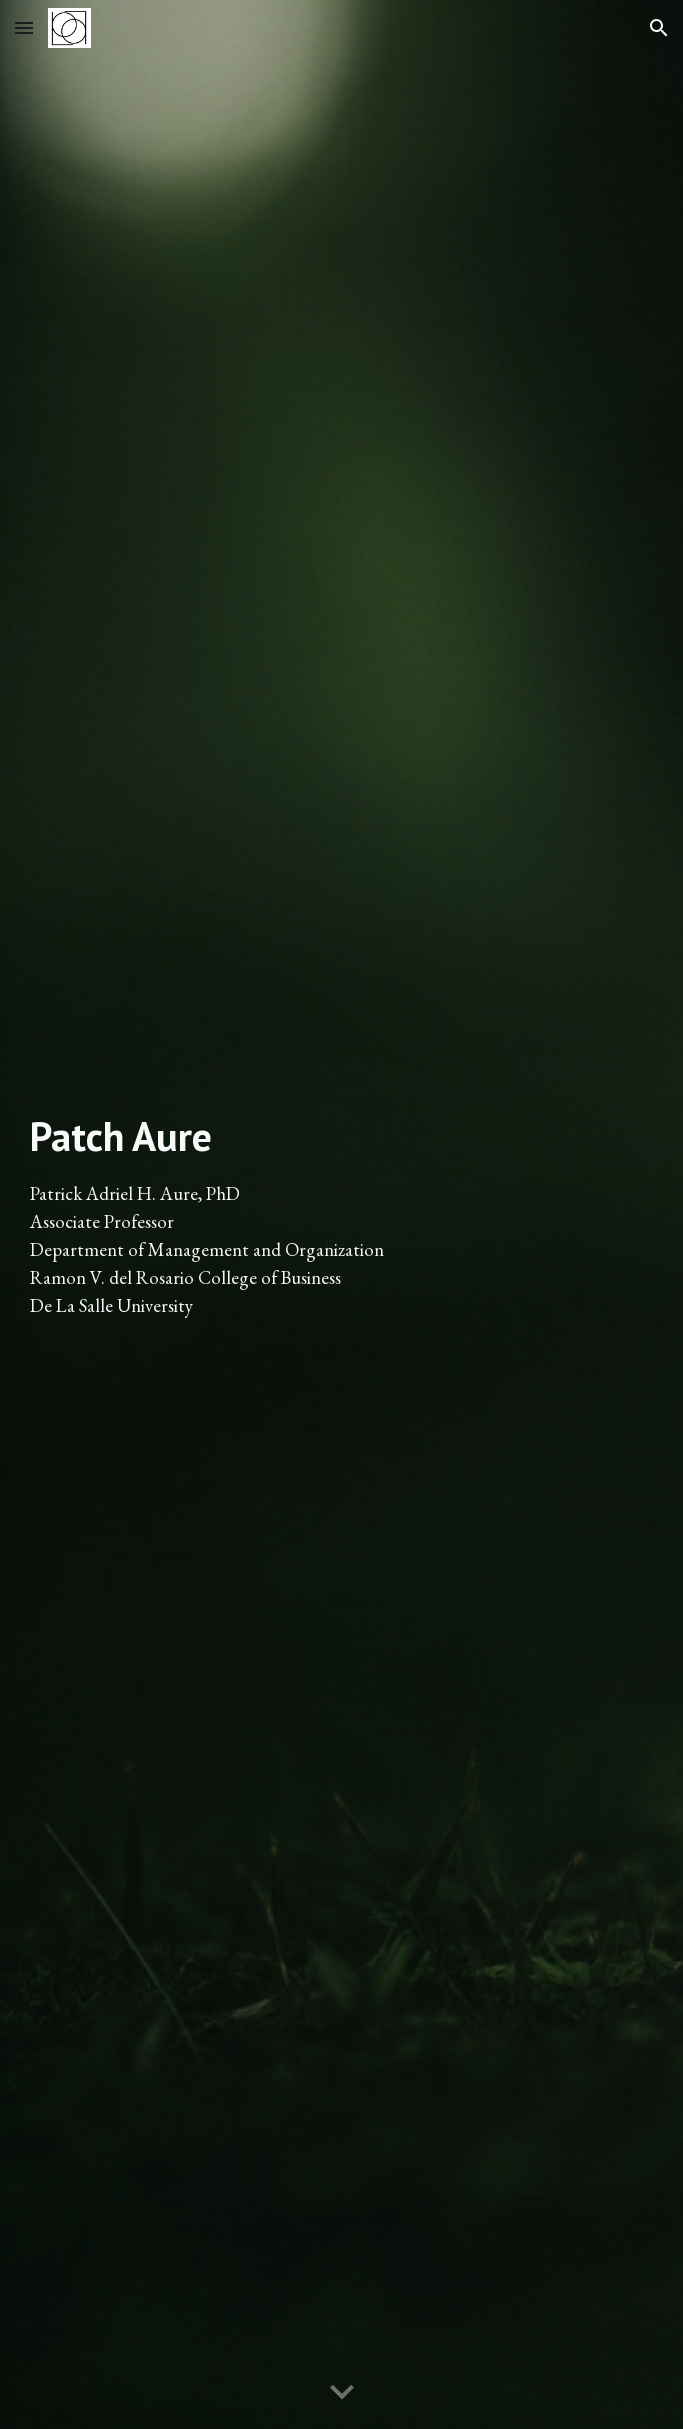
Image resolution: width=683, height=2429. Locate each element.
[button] (24, 27)
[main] (341, 1214)
